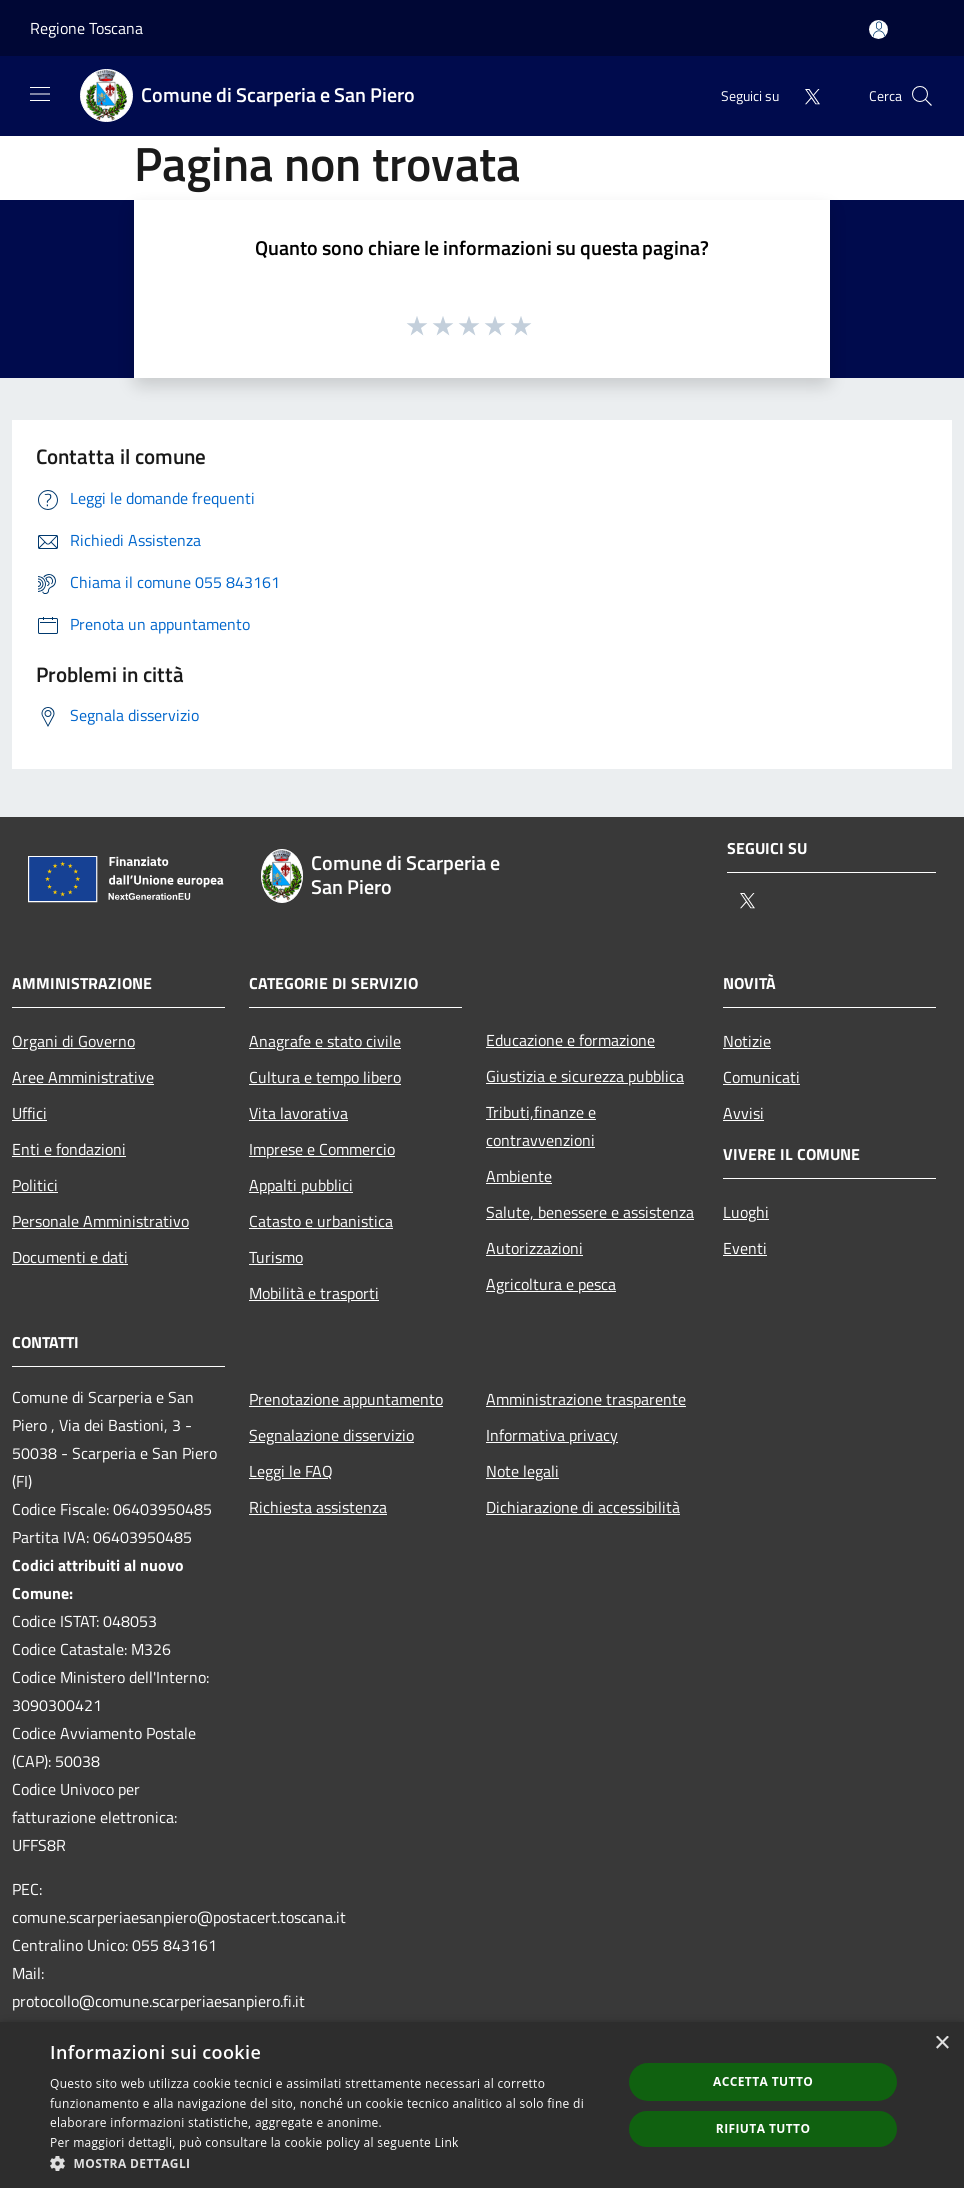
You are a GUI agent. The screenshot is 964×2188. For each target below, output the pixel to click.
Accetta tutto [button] (763, 2081)
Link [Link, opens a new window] (447, 2142)
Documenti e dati (70, 1257)
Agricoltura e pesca (551, 1284)
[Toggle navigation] (40, 94)
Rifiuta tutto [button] (763, 2128)
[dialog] (482, 2105)
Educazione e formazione (570, 1040)
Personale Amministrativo (100, 1221)
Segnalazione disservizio (331, 1435)
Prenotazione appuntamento (346, 1399)
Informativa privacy (552, 1435)
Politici (35, 1185)
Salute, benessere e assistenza (590, 1212)
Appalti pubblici (301, 1185)
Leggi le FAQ (291, 1471)
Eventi (745, 1248)
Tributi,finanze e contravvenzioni (541, 1126)
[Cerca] (922, 96)
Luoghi (746, 1212)
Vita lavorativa (298, 1113)
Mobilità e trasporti (314, 1293)
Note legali (522, 1471)
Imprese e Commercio (322, 1149)
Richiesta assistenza (318, 1507)
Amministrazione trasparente (586, 1399)
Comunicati (761, 1077)
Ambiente (519, 1176)
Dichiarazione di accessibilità (583, 1507)
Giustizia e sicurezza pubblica (585, 1076)
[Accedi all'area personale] (878, 29)
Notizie (747, 1041)
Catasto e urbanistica (321, 1221)
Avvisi (743, 1113)
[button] (327, 2163)
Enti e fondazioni (69, 1149)
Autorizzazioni (534, 1248)
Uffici (29, 1113)
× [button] (941, 2043)
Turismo (276, 1257)
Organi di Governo (73, 1041)
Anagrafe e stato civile (325, 1041)
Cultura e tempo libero (325, 1077)
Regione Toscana (86, 28)
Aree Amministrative (83, 1077)
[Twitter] (804, 95)
